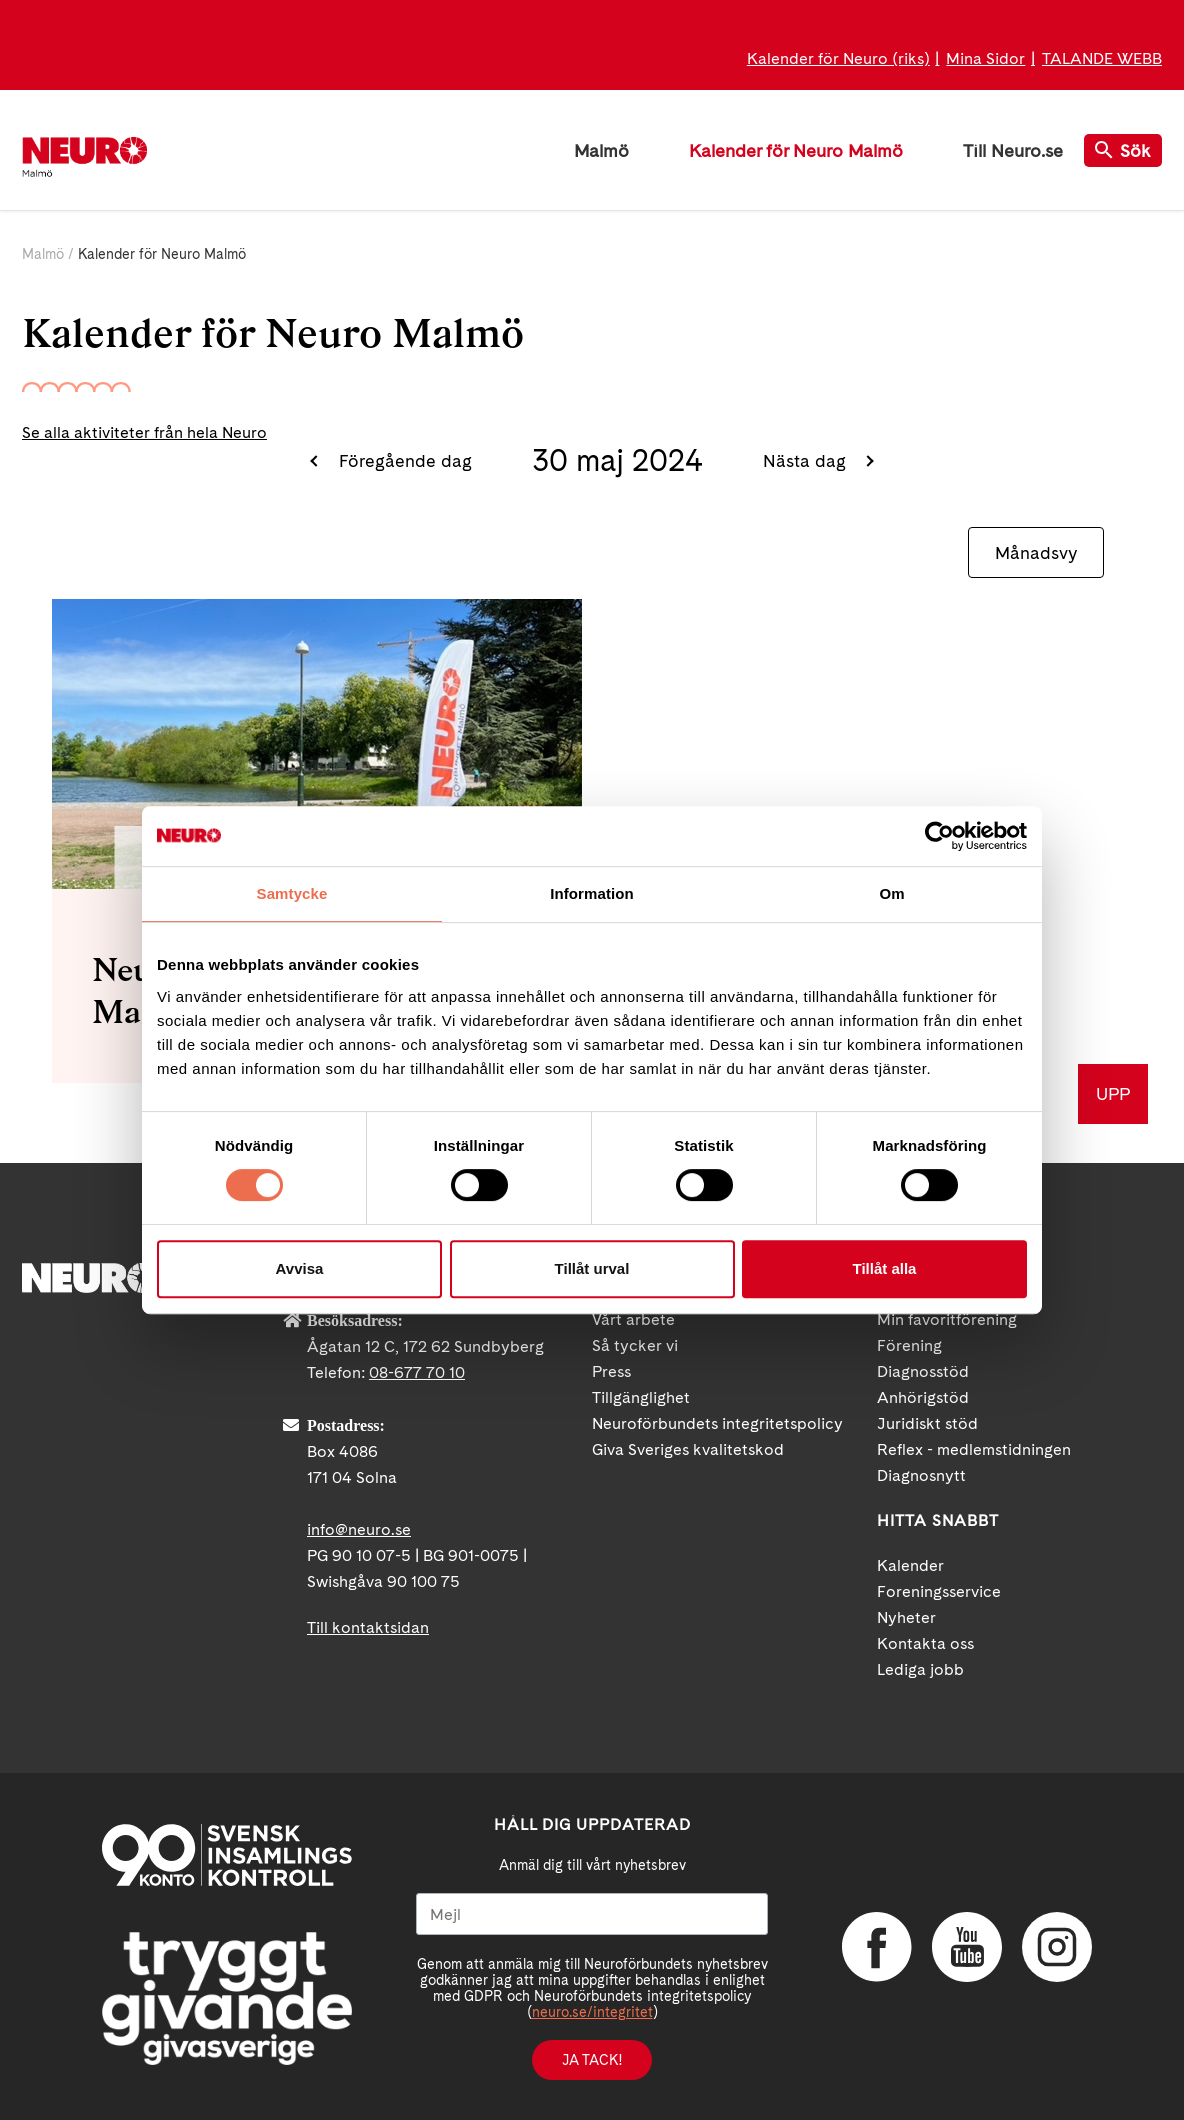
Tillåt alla (885, 1268)
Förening (909, 1345)
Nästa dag (807, 460)
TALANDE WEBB (1102, 58)
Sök (1123, 150)
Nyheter (906, 1617)
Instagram (1057, 1947)
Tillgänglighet (641, 1397)
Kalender (910, 1565)
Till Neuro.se (1013, 150)
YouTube (967, 1947)
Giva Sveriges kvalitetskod (688, 1449)
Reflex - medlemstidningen (974, 1449)
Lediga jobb (920, 1669)
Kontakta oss (925, 1643)
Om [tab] (891, 893)
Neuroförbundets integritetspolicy (717, 1423)
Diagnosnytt (921, 1475)
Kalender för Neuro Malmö (796, 150)
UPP (1113, 1093)
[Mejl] (592, 1914)
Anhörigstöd (923, 1397)
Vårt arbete (633, 1319)
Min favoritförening (947, 1319)
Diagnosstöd (923, 1371)
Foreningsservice (939, 1591)
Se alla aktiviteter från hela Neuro (144, 432)
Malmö (601, 150)
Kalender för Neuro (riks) (838, 58)
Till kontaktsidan (368, 1627)
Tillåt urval (592, 1268)
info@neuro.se (359, 1529)
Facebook (877, 1947)
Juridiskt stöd (927, 1423)
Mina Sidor (985, 58)
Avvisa (300, 1268)
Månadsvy (1036, 552)
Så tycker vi (635, 1345)
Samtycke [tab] (292, 893)
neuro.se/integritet (592, 2012)
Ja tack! (592, 2060)
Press (611, 1371)
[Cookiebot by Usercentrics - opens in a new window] (939, 836)
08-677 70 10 (417, 1372)
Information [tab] (592, 893)
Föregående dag (403, 460)
